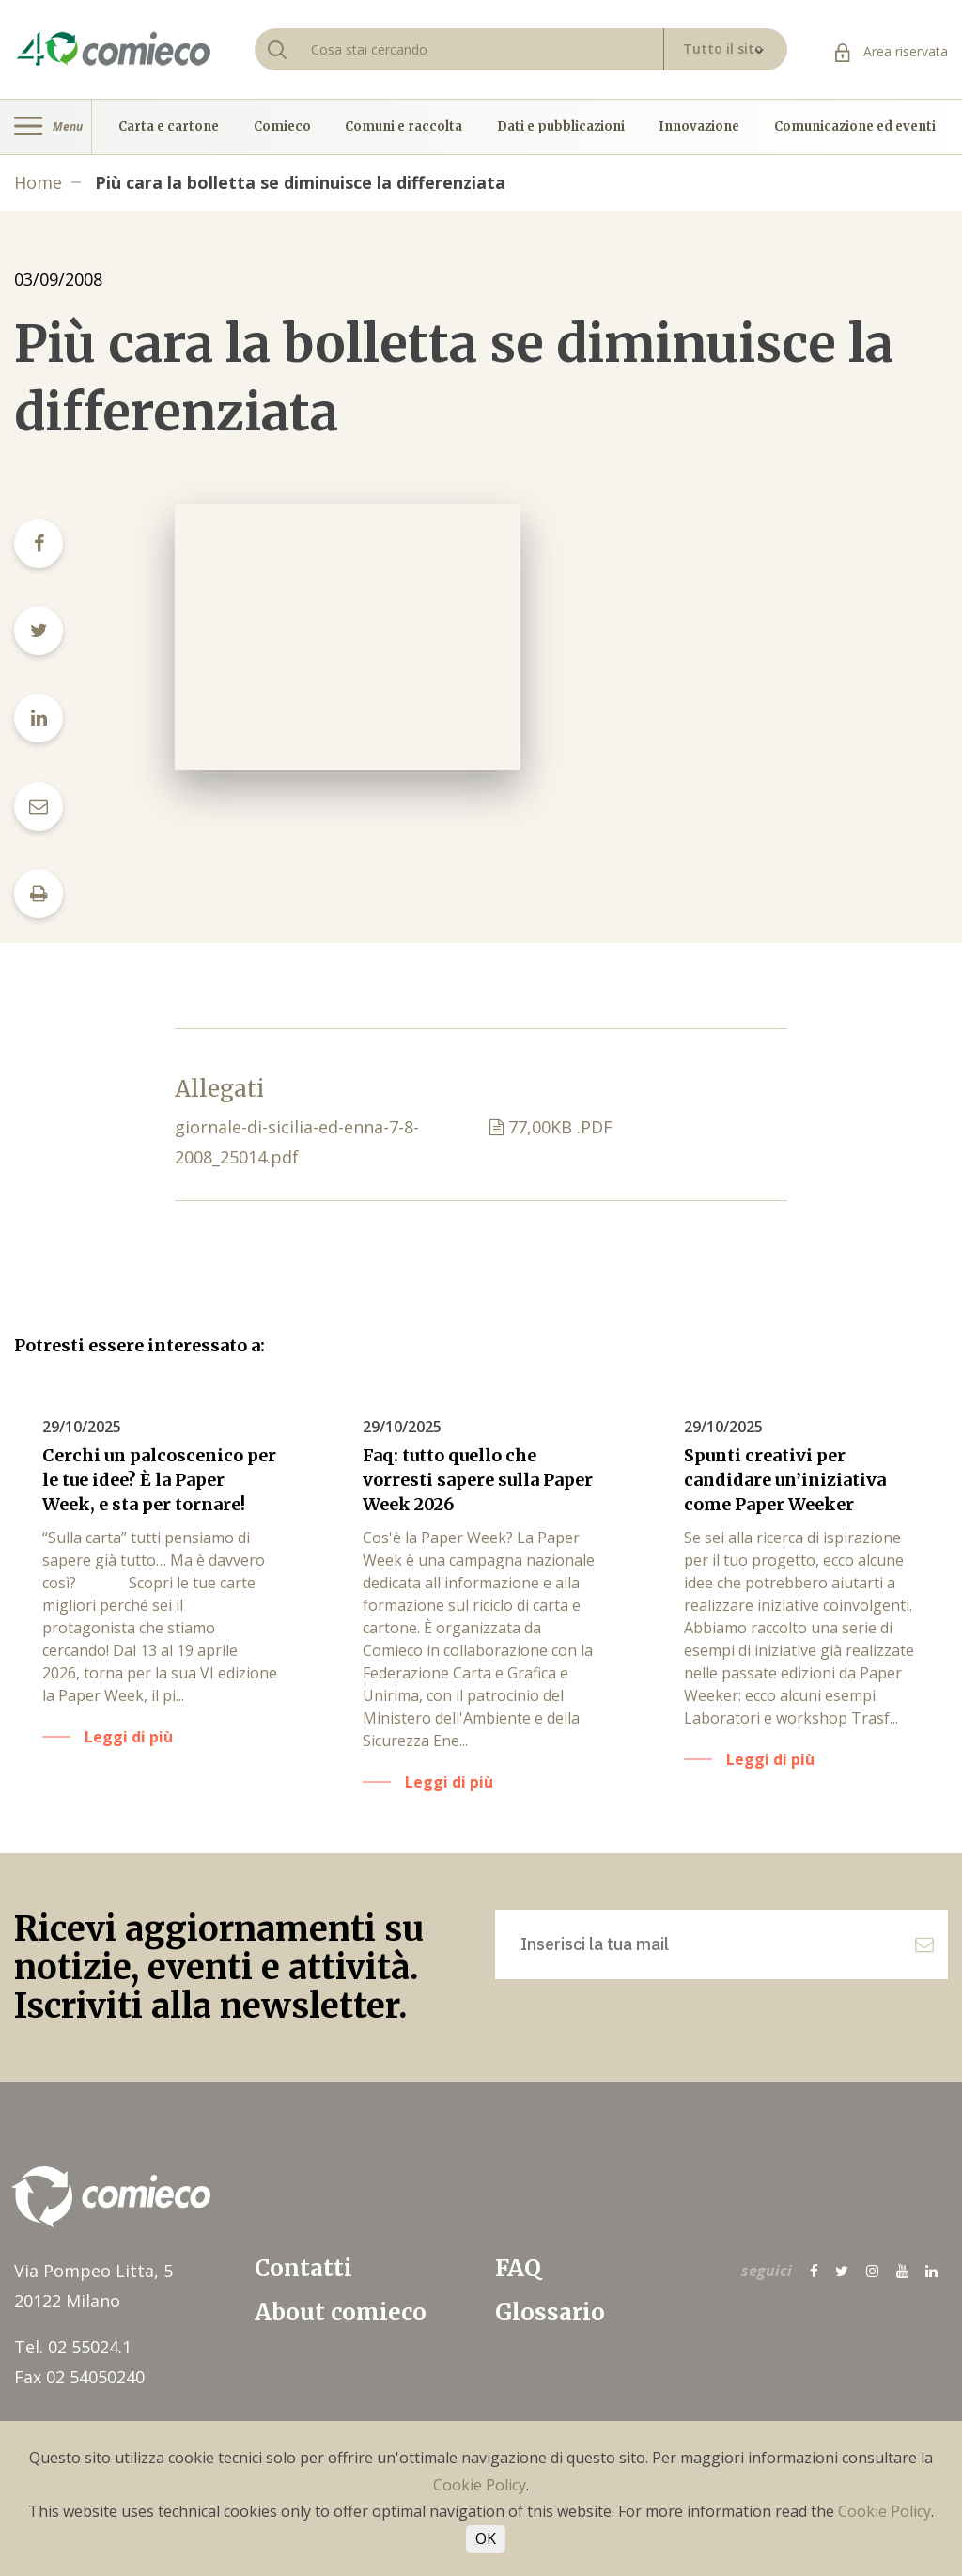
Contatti (303, 2268)
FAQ (518, 2268)
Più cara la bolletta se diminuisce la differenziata (300, 182)
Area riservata (891, 51)
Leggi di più (129, 1736)
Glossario (550, 2312)
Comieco (282, 126)
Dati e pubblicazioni (561, 126)
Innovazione (699, 126)
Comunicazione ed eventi (855, 126)
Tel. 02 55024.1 (73, 2346)
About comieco (341, 2312)
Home (38, 182)
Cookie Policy (479, 2485)
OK (485, 2538)
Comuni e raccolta (403, 126)
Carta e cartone (168, 126)
